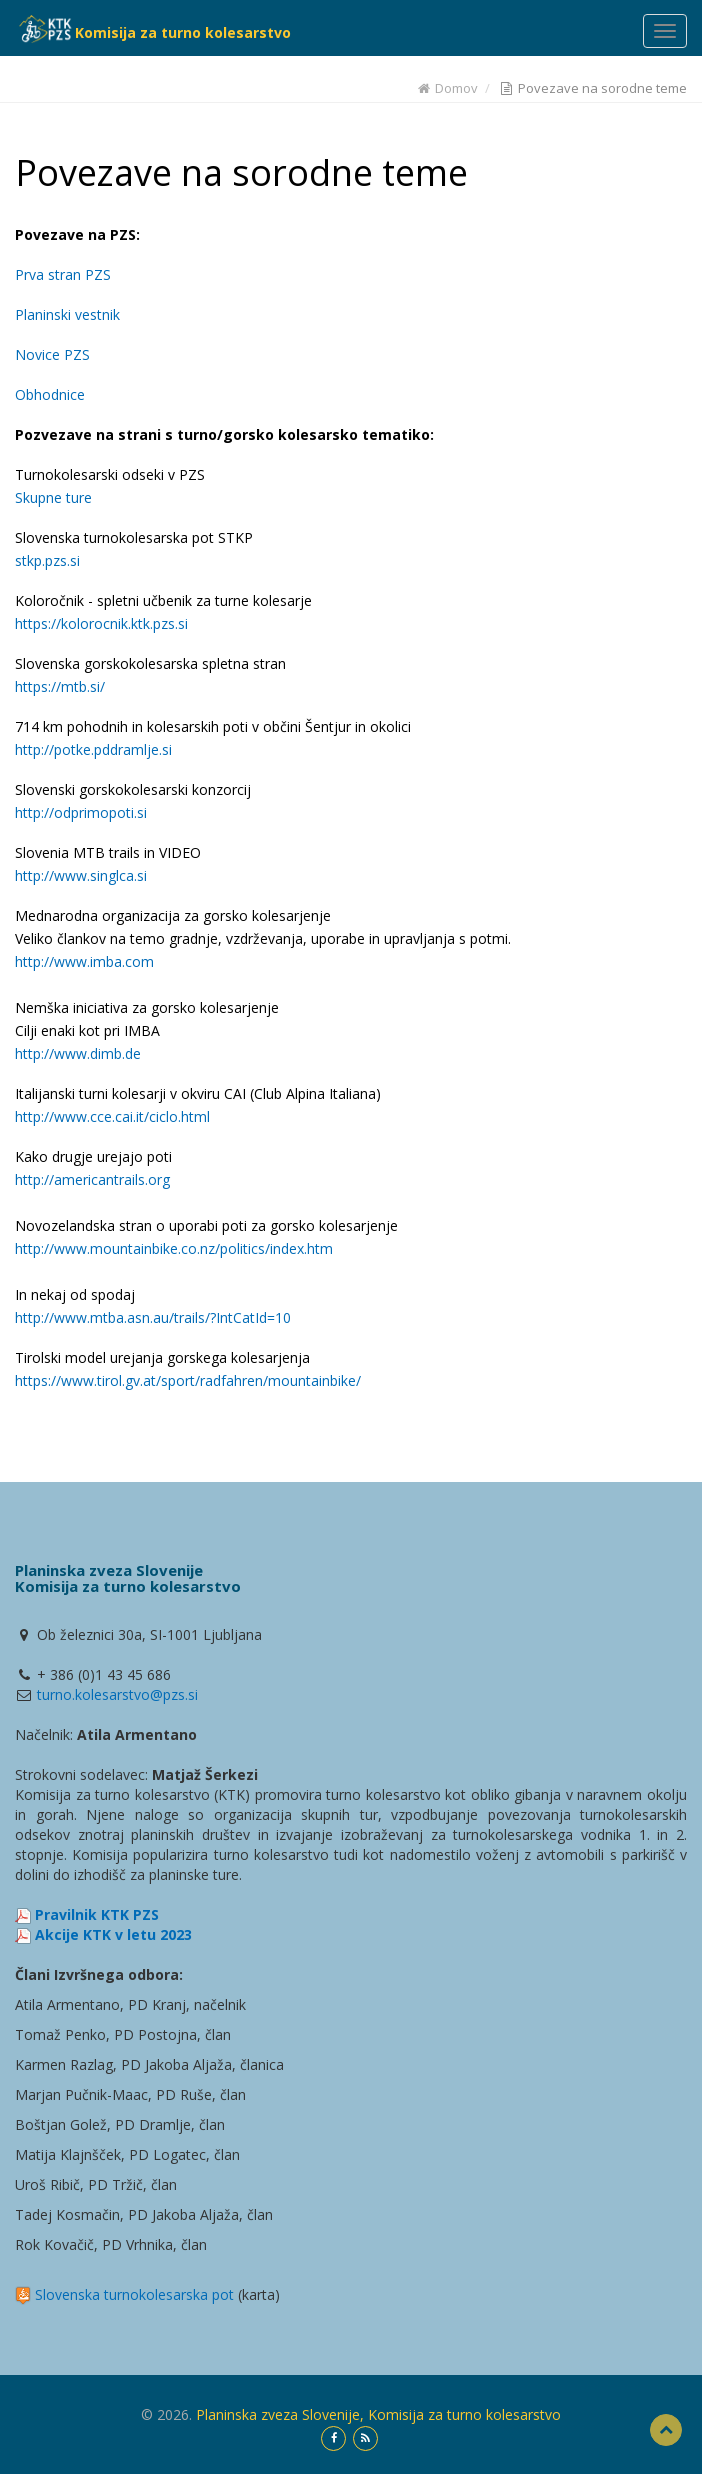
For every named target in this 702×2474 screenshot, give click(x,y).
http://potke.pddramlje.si (93, 749)
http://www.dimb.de (78, 1053)
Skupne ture (53, 497)
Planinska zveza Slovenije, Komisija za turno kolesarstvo (378, 2414)
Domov (447, 88)
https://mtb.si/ (60, 686)
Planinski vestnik (67, 314)
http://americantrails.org (92, 1179)
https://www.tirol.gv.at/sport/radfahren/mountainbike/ (188, 1380)
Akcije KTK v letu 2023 (113, 1934)
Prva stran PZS (63, 274)
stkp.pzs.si (47, 560)
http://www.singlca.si (81, 875)
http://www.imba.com (84, 961)
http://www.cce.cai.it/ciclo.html (112, 1116)
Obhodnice (50, 394)
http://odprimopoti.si (81, 812)
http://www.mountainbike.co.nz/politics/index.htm (174, 1248)
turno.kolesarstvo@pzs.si (117, 1694)
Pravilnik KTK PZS (97, 1914)
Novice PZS (52, 354)
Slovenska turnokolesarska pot (134, 2294)
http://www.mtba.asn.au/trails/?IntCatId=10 (153, 1317)
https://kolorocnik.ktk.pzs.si (101, 623)
